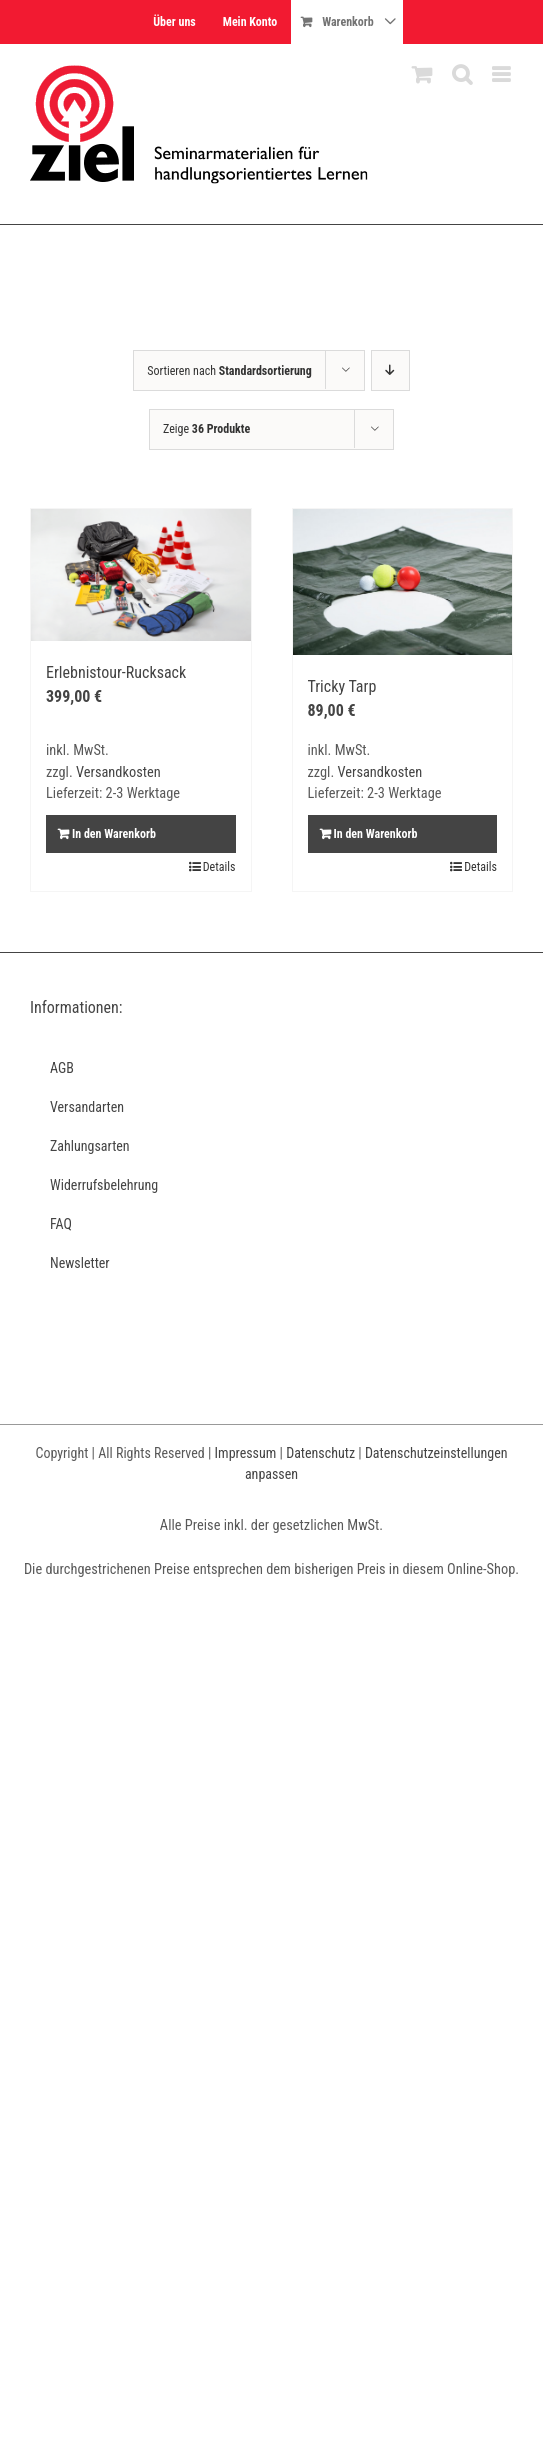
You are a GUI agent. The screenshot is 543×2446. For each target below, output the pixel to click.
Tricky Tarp (342, 686)
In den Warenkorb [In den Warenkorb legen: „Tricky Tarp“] (376, 834)
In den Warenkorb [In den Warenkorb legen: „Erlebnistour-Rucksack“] (114, 834)
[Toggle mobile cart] (422, 74)
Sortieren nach (229, 371)
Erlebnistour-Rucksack (116, 672)
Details (219, 867)
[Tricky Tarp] (403, 582)
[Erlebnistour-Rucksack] (141, 575)
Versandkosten (118, 772)
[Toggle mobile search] (462, 74)
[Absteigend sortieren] (390, 370)
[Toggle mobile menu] (502, 74)
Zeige (206, 429)
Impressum (246, 1453)
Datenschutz (320, 1453)
